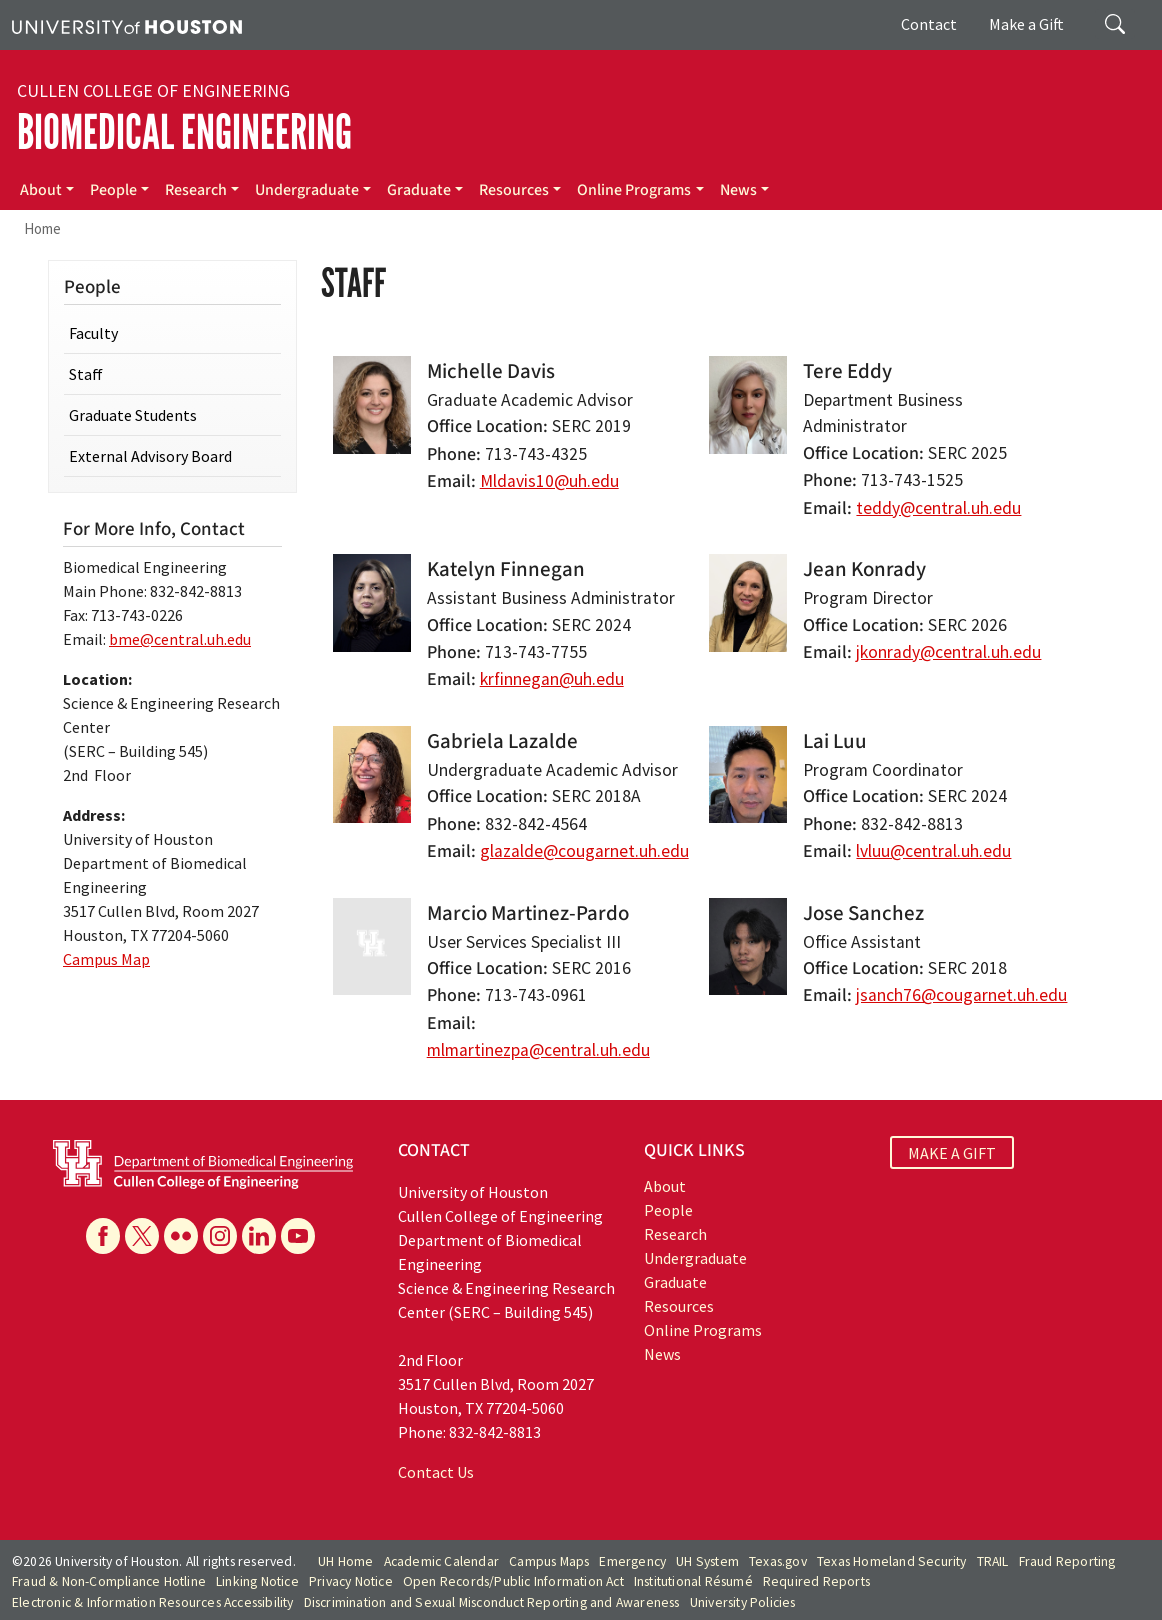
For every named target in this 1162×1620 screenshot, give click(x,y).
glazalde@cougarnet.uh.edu (584, 851)
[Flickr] (181, 1236)
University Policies (743, 1602)
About (41, 190)
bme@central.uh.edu (180, 639)
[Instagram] (220, 1236)
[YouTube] (298, 1236)
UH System (707, 1561)
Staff (86, 374)
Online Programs (634, 190)
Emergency (632, 1561)
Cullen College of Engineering (153, 91)
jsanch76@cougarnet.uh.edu (961, 995)
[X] (142, 1236)
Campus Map (106, 959)
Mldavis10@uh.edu (549, 481)
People (113, 190)
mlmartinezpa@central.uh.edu (538, 1050)
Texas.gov (778, 1561)
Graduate (419, 190)
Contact (929, 24)
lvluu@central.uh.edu (933, 851)
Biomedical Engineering (184, 132)
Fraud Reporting (1067, 1561)
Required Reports (816, 1581)
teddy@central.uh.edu (938, 508)
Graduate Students (133, 415)
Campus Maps (549, 1561)
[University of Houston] (127, 25)
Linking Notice (257, 1581)
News (738, 190)
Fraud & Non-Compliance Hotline (109, 1581)
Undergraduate (307, 190)
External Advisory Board (150, 456)
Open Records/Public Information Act (513, 1581)
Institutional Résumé (693, 1581)
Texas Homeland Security (892, 1561)
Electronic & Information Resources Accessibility (153, 1602)
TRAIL (993, 1561)
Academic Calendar (441, 1561)
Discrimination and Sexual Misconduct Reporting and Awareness (492, 1602)
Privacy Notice (351, 1581)
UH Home (345, 1561)
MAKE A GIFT (952, 1153)
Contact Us (436, 1472)
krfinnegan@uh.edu (552, 679)
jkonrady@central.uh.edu (948, 652)
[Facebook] (103, 1236)
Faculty (93, 333)
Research (196, 190)
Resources (514, 190)
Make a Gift (1026, 24)
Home (42, 228)
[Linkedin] (259, 1236)
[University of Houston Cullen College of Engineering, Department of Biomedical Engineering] (203, 1162)
